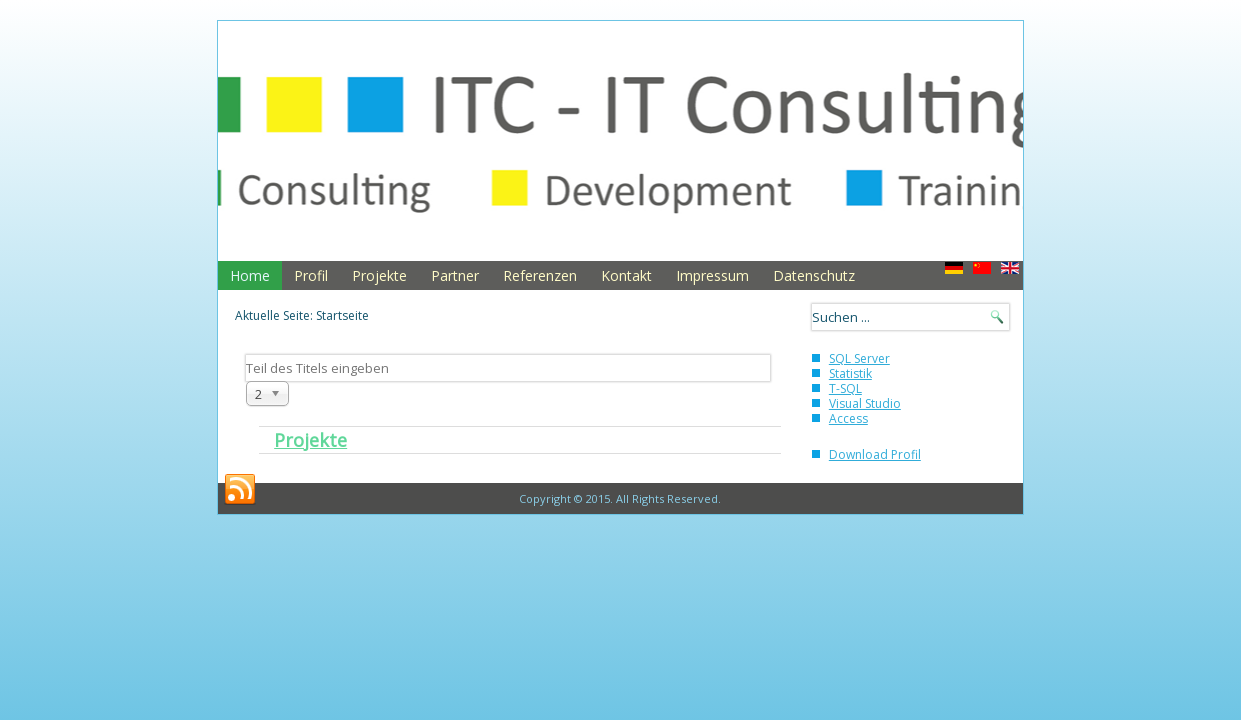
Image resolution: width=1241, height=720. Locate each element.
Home (250, 275)
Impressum (712, 275)
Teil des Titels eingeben (246, 355)
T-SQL (845, 388)
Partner (455, 275)
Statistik (850, 373)
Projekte (379, 275)
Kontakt (626, 275)
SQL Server (859, 358)
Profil (311, 275)
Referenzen (540, 275)
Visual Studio (865, 403)
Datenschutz (814, 275)
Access (848, 418)
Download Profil (875, 454)
